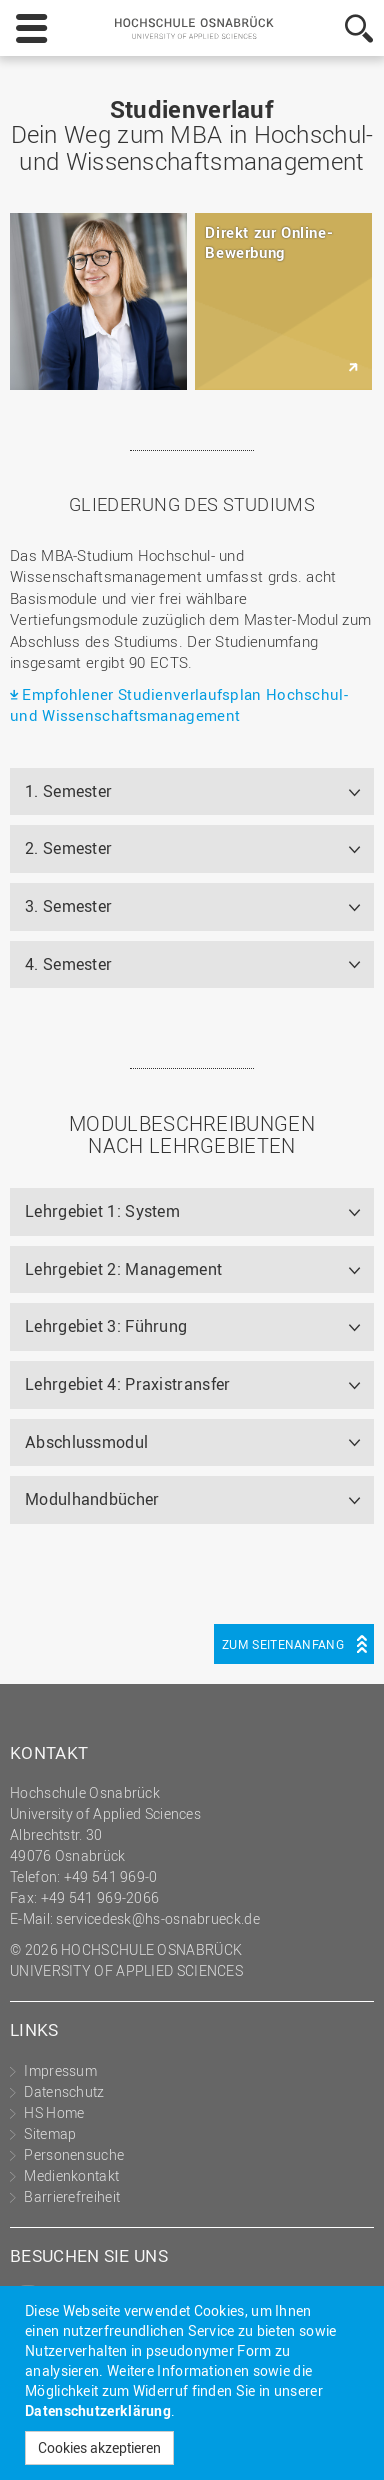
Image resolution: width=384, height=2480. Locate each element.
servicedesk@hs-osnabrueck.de (157, 1918)
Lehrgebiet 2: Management (123, 1269)
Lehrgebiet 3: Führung (106, 1326)
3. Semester (68, 906)
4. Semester (68, 964)
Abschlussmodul (86, 1442)
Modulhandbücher (92, 1499)
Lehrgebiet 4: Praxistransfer (127, 1384)
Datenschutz (64, 2091)
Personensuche (74, 2154)
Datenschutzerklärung (98, 2410)
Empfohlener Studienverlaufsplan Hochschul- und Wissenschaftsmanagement (179, 704)
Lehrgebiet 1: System (102, 1211)
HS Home (54, 2112)
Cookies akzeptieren (99, 2447)
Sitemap (50, 2133)
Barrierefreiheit (72, 2196)
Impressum (60, 2070)
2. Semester (68, 848)
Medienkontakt (71, 2175)
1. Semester (68, 791)
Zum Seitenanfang (283, 1644)
